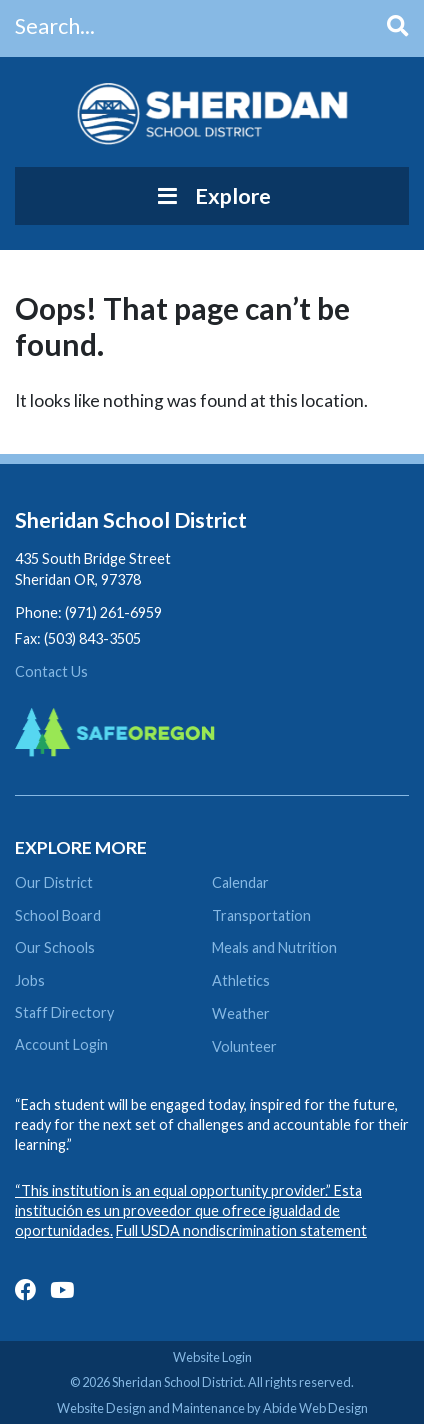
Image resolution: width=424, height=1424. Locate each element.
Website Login (212, 1357)
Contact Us (51, 671)
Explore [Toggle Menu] (211, 196)
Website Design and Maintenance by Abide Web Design (212, 1408)
